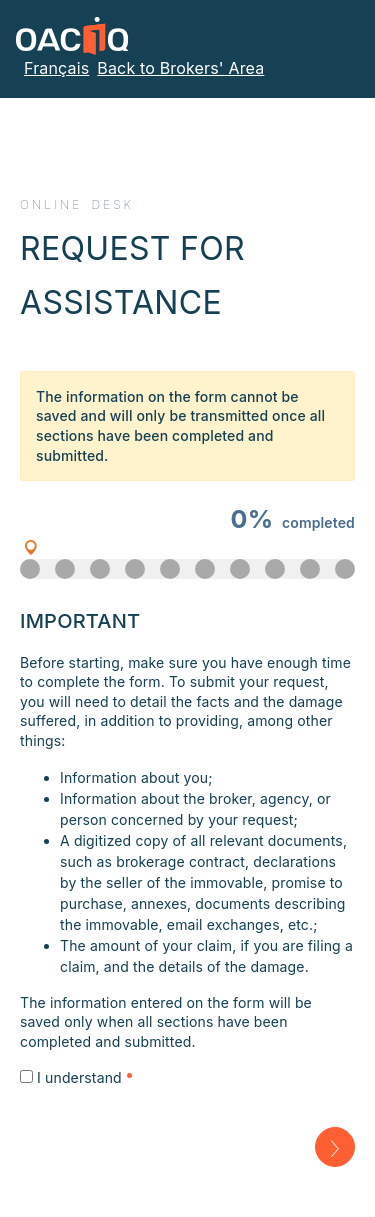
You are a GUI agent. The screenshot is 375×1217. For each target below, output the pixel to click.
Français (56, 68)
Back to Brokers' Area (180, 68)
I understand (84, 1077)
